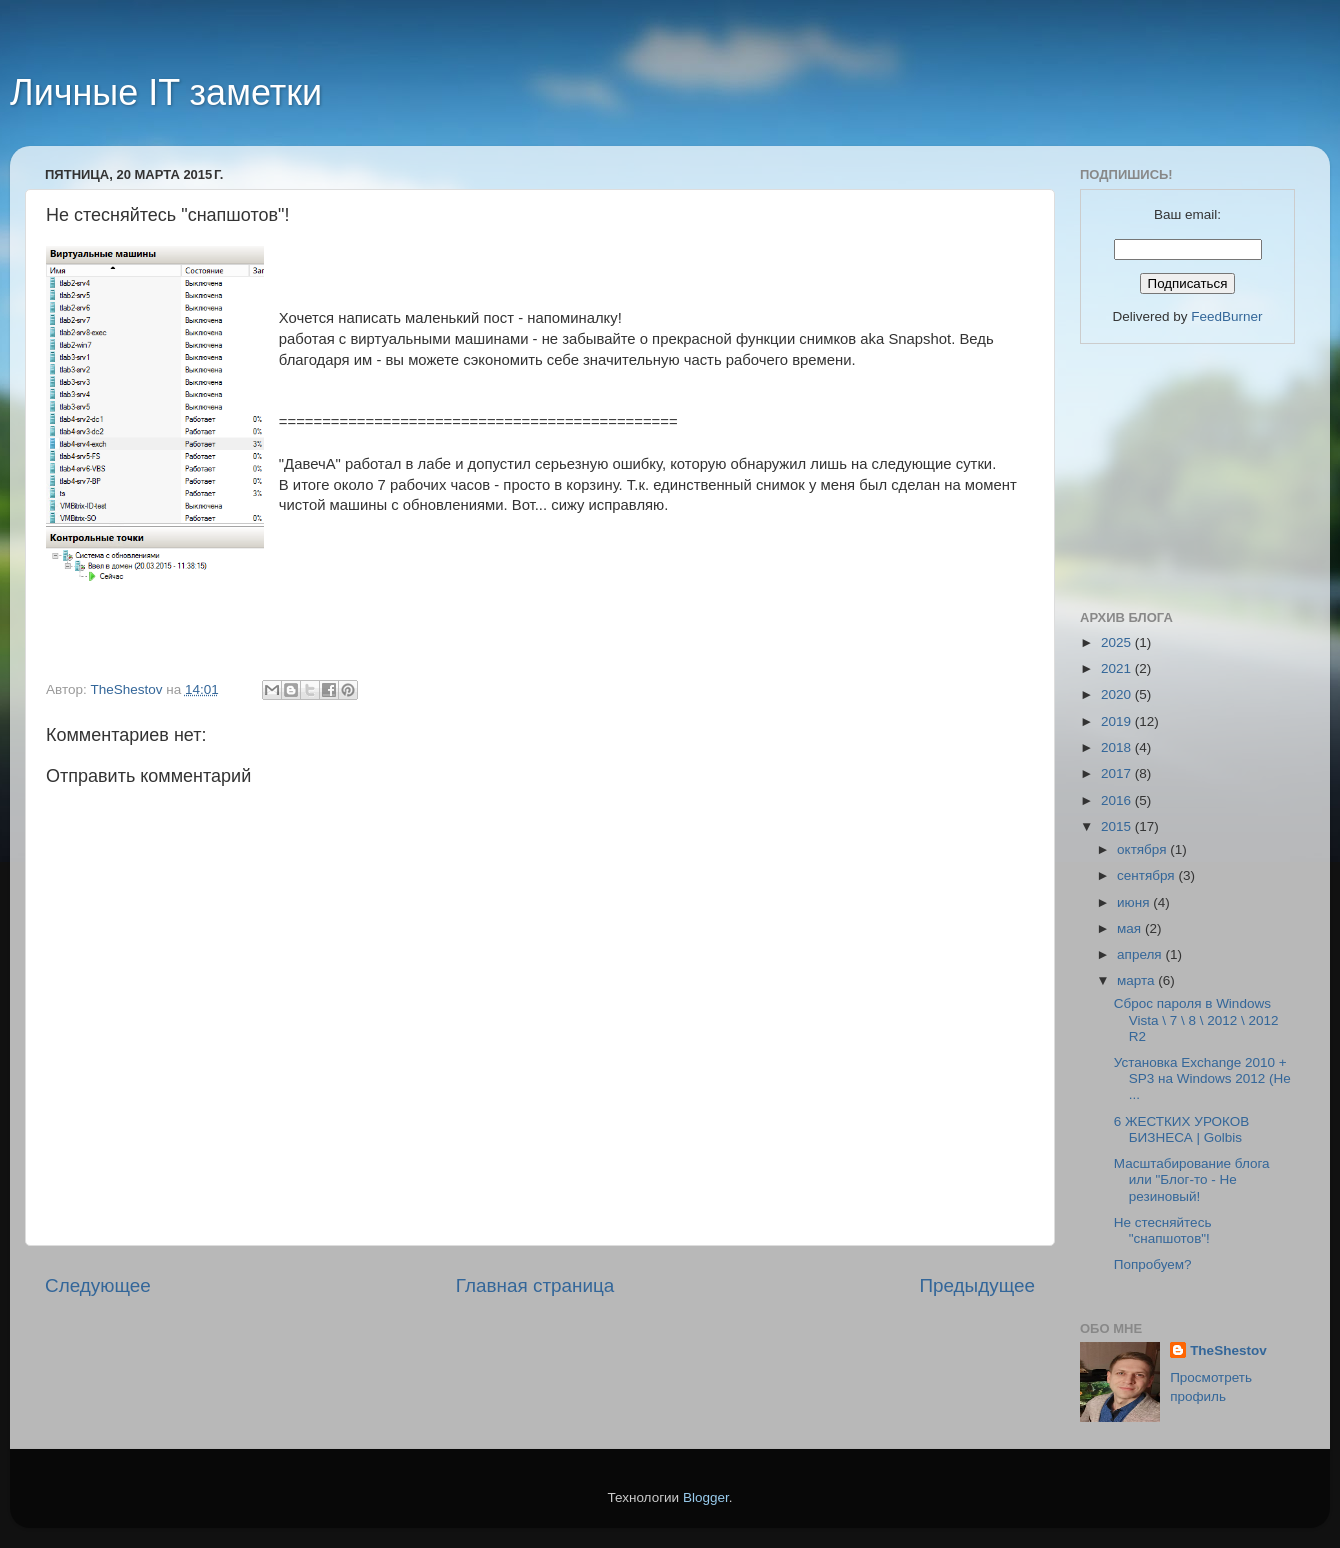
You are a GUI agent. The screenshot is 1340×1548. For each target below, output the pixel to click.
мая (1131, 928)
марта (1137, 980)
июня (1135, 902)
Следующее (98, 1285)
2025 (1118, 642)
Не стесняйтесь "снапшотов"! (1163, 1230)
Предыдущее (977, 1285)
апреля (1141, 954)
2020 (1118, 694)
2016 (1118, 800)
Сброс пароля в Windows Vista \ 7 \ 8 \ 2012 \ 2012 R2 (1196, 1019)
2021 (1118, 668)
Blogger (706, 1497)
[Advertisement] (1180, 474)
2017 (1118, 773)
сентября (1147, 875)
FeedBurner (1226, 316)
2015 (1118, 826)
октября (1143, 849)
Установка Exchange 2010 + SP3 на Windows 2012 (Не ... (1202, 1078)
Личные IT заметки (166, 92)
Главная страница (535, 1285)
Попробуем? (1153, 1264)
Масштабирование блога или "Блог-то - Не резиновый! (1192, 1179)
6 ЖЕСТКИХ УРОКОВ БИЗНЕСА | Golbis (1182, 1129)
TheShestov (1228, 1350)
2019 (1118, 721)
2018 (1118, 747)
